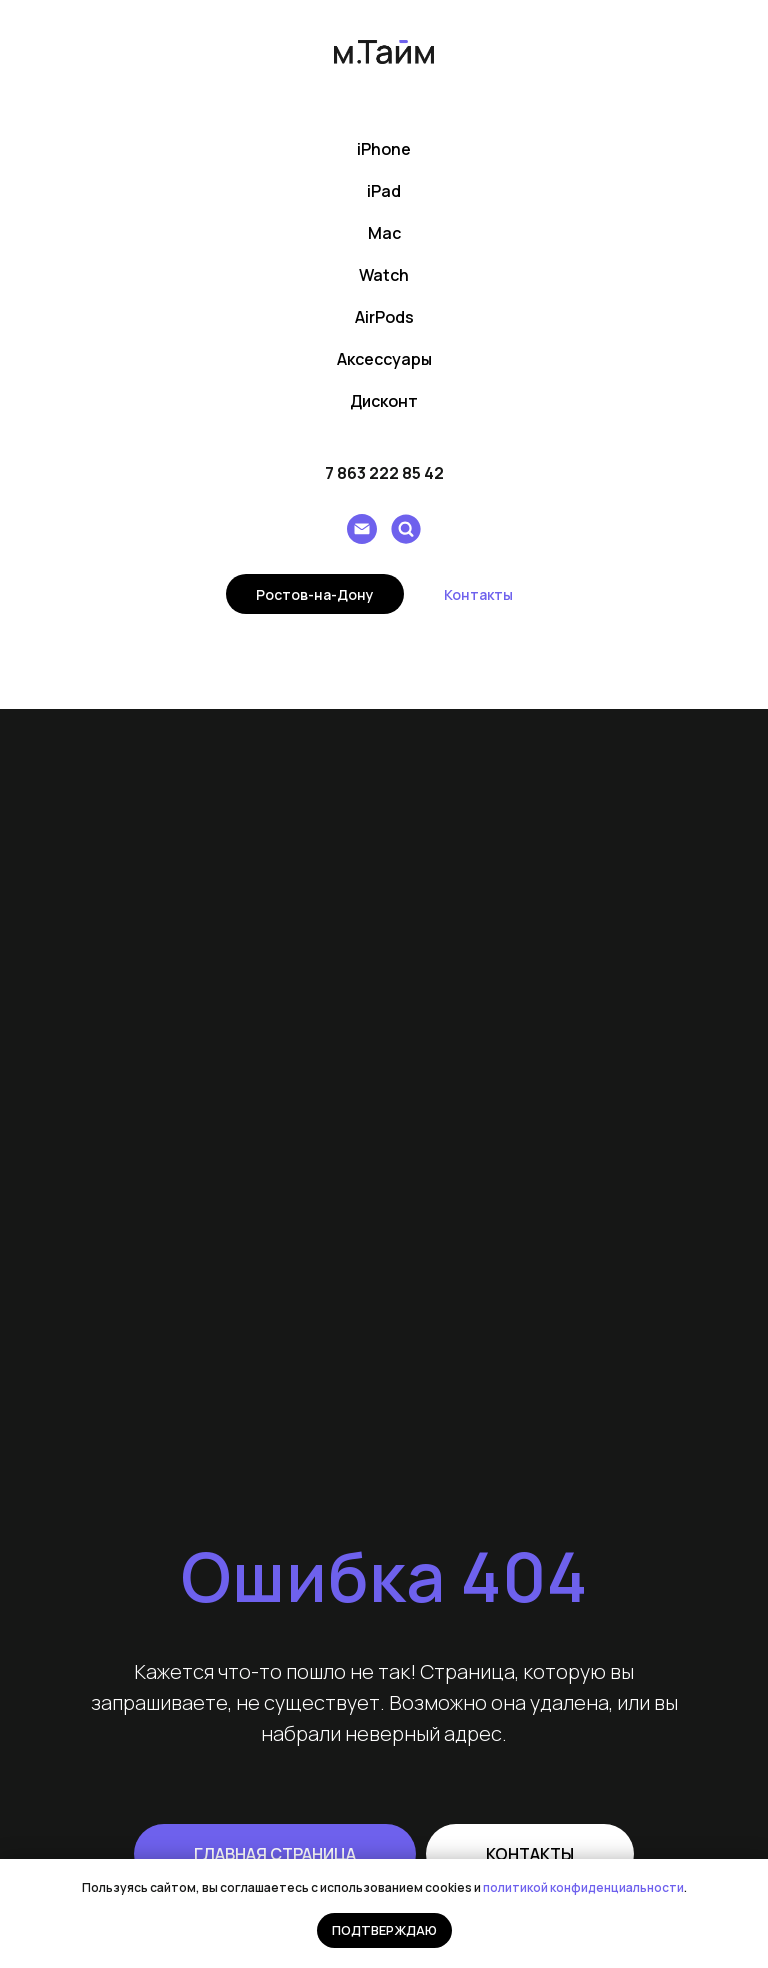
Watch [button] (384, 275)
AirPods (384, 317)
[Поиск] (406, 529)
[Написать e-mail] (362, 529)
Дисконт (384, 401)
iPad (384, 191)
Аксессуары (384, 359)
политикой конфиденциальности (583, 1887)
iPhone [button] (384, 149)
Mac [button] (384, 233)
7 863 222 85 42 (384, 473)
